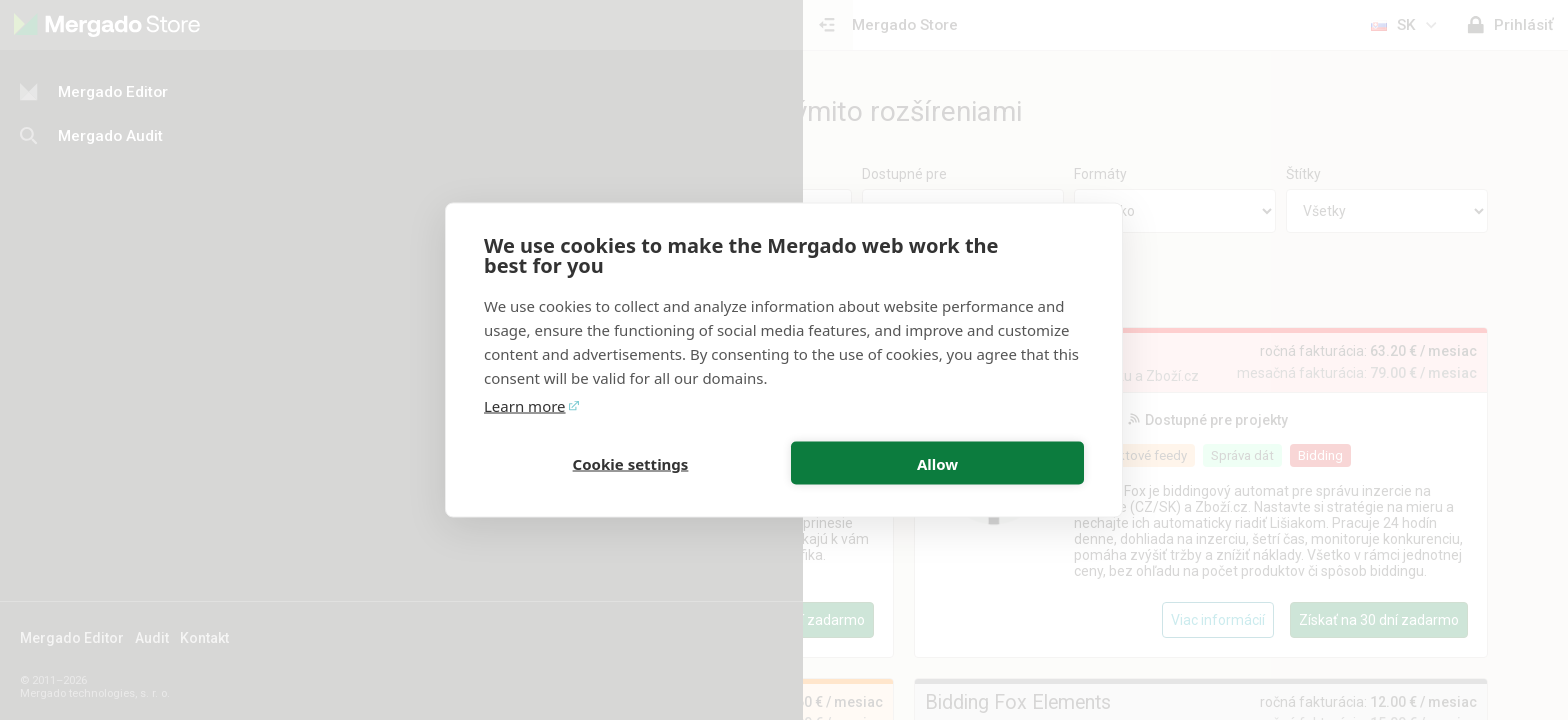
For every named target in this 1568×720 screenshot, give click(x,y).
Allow (937, 463)
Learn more (525, 406)
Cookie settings (631, 463)
